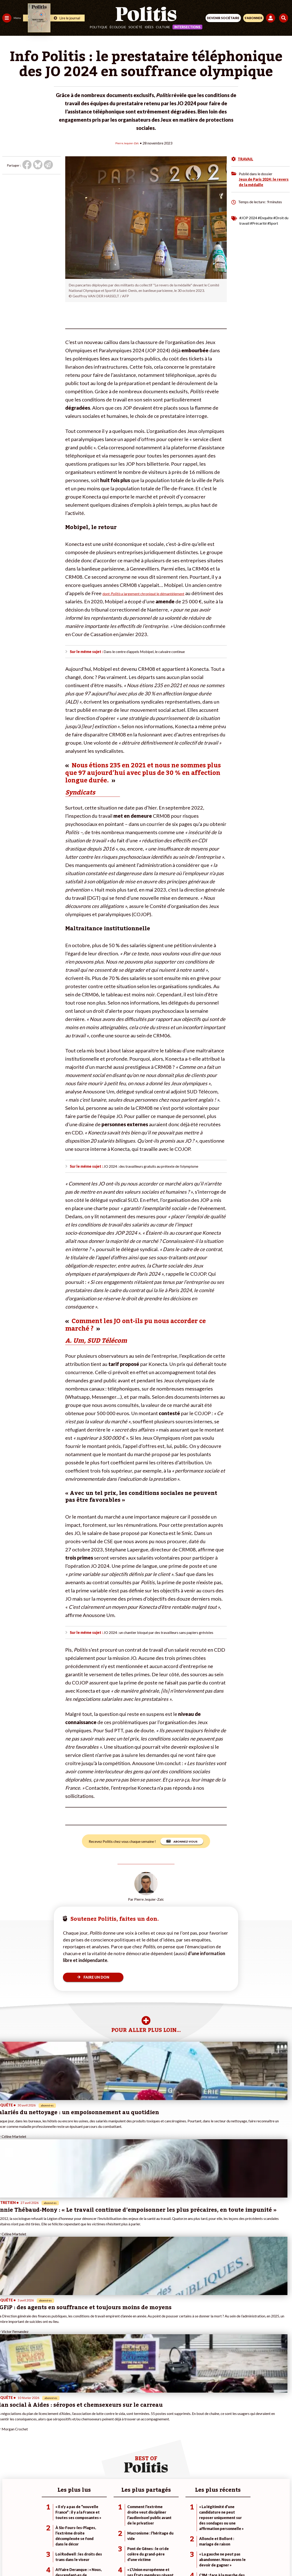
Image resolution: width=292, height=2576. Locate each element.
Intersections (187, 27)
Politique (98, 27)
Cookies (236, 2544)
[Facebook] (86, 2560)
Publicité (217, 2544)
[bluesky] (100, 2560)
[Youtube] (115, 2560)
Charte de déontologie (113, 2544)
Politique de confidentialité (183, 2544)
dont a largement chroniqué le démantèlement (161, 593)
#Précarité (258, 223)
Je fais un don (48, 2474)
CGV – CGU (146, 2544)
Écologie (118, 27)
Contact (51, 2544)
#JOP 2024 (248, 217)
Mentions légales (77, 2544)
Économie (26, 2474)
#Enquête (265, 217)
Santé (23, 2484)
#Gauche (81, 2479)
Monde (7, 2498)
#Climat (80, 2469)
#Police (80, 2474)
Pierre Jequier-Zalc (127, 143)
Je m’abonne (47, 2484)
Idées (149, 27)
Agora (6, 2469)
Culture (163, 27)
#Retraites (82, 2484)
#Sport (272, 223)
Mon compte (48, 2503)
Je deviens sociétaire (53, 2479)
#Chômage (82, 2489)
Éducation (26, 2479)
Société (135, 27)
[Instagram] (129, 2560)
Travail (24, 2469)
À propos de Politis (52, 2498)
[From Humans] (143, 2560)
